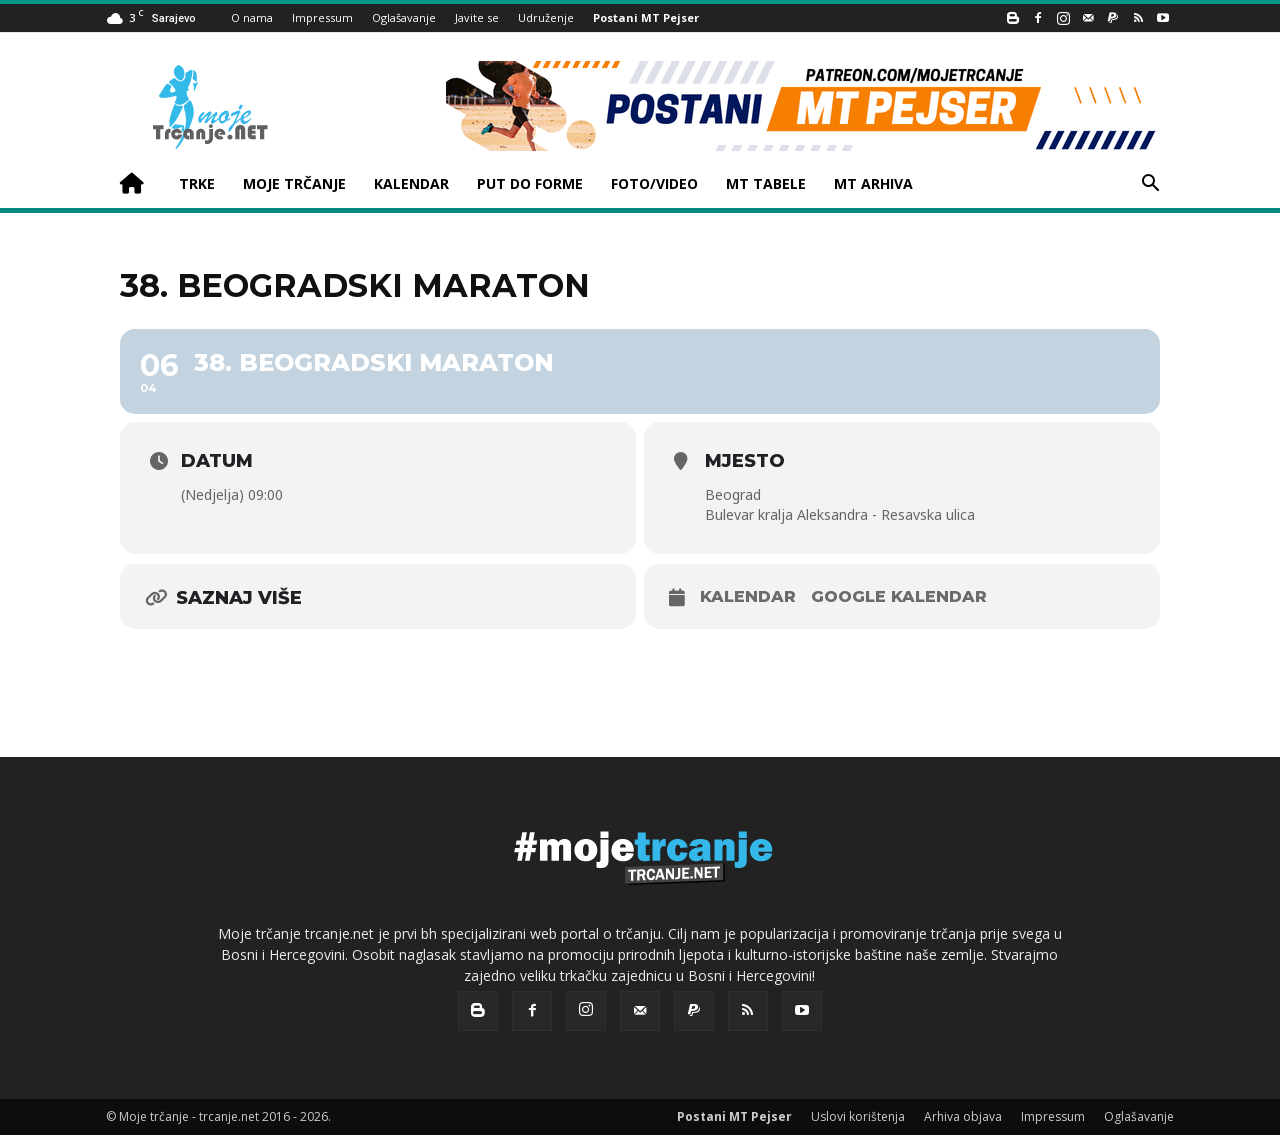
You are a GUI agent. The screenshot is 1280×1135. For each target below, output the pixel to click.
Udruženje (546, 17)
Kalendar (748, 596)
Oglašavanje (404, 17)
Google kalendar (899, 596)
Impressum (322, 17)
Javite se (477, 17)
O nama (252, 17)
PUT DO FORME (530, 183)
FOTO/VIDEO (654, 183)
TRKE (197, 183)
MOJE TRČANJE (294, 183)
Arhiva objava (963, 1116)
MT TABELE (766, 183)
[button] (1150, 185)
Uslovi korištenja (858, 1116)
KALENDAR (411, 183)
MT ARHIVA (873, 183)
